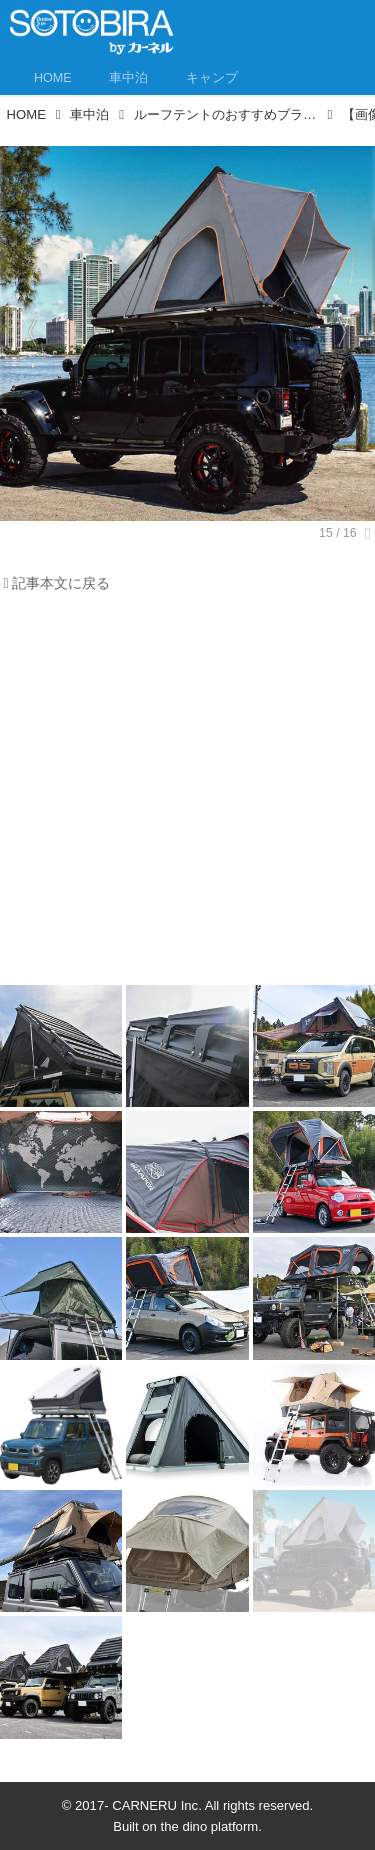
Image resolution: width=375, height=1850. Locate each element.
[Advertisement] (187, 794)
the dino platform (210, 1826)
